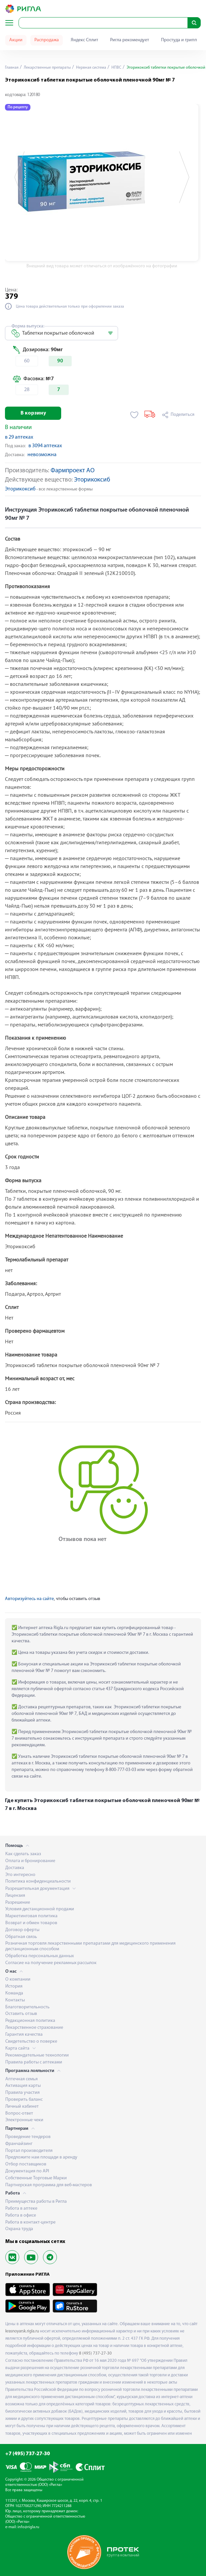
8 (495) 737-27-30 (95, 2353)
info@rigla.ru (28, 2527)
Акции (15, 40)
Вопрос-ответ (19, 2113)
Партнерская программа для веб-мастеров (48, 2185)
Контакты (15, 2000)
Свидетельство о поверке (31, 2041)
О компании (17, 1979)
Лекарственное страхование (34, 2027)
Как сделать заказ (23, 1854)
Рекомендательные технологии (37, 2055)
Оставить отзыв (21, 2013)
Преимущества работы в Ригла (36, 2201)
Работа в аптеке (21, 2208)
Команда (14, 1993)
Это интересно (20, 1874)
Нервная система (90, 68)
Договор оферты (22, 1929)
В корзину (33, 413)
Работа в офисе (20, 2215)
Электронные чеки (24, 2120)
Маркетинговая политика (31, 1916)
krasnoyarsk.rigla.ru (22, 2331)
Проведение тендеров (28, 2136)
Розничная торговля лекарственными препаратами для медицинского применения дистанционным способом (90, 1946)
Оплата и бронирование (30, 1860)
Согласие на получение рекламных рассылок (51, 1962)
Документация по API (27, 2171)
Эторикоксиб (92, 480)
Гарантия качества (24, 2034)
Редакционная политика (30, 2020)
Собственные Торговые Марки (36, 2178)
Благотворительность (27, 2007)
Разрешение (17, 1902)
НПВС (115, 68)
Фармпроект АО (73, 471)
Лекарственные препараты (47, 68)
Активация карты (23, 2085)
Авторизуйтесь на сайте (29, 1598)
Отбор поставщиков (25, 2164)
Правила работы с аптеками (33, 2062)
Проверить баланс (24, 2099)
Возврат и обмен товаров (31, 1923)
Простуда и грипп (179, 40)
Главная (12, 68)
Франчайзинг (18, 2143)
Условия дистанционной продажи (39, 1909)
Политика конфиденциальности (38, 1881)
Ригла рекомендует (129, 40)
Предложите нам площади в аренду (41, 2157)
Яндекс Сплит (84, 40)
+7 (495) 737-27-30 (27, 2454)
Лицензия (15, 1895)
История (13, 1986)
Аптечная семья (21, 2079)
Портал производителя (29, 2150)
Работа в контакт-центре (30, 2222)
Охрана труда (19, 2228)
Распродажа (46, 40)
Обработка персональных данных (39, 1956)
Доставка (14, 1867)
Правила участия (22, 2092)
